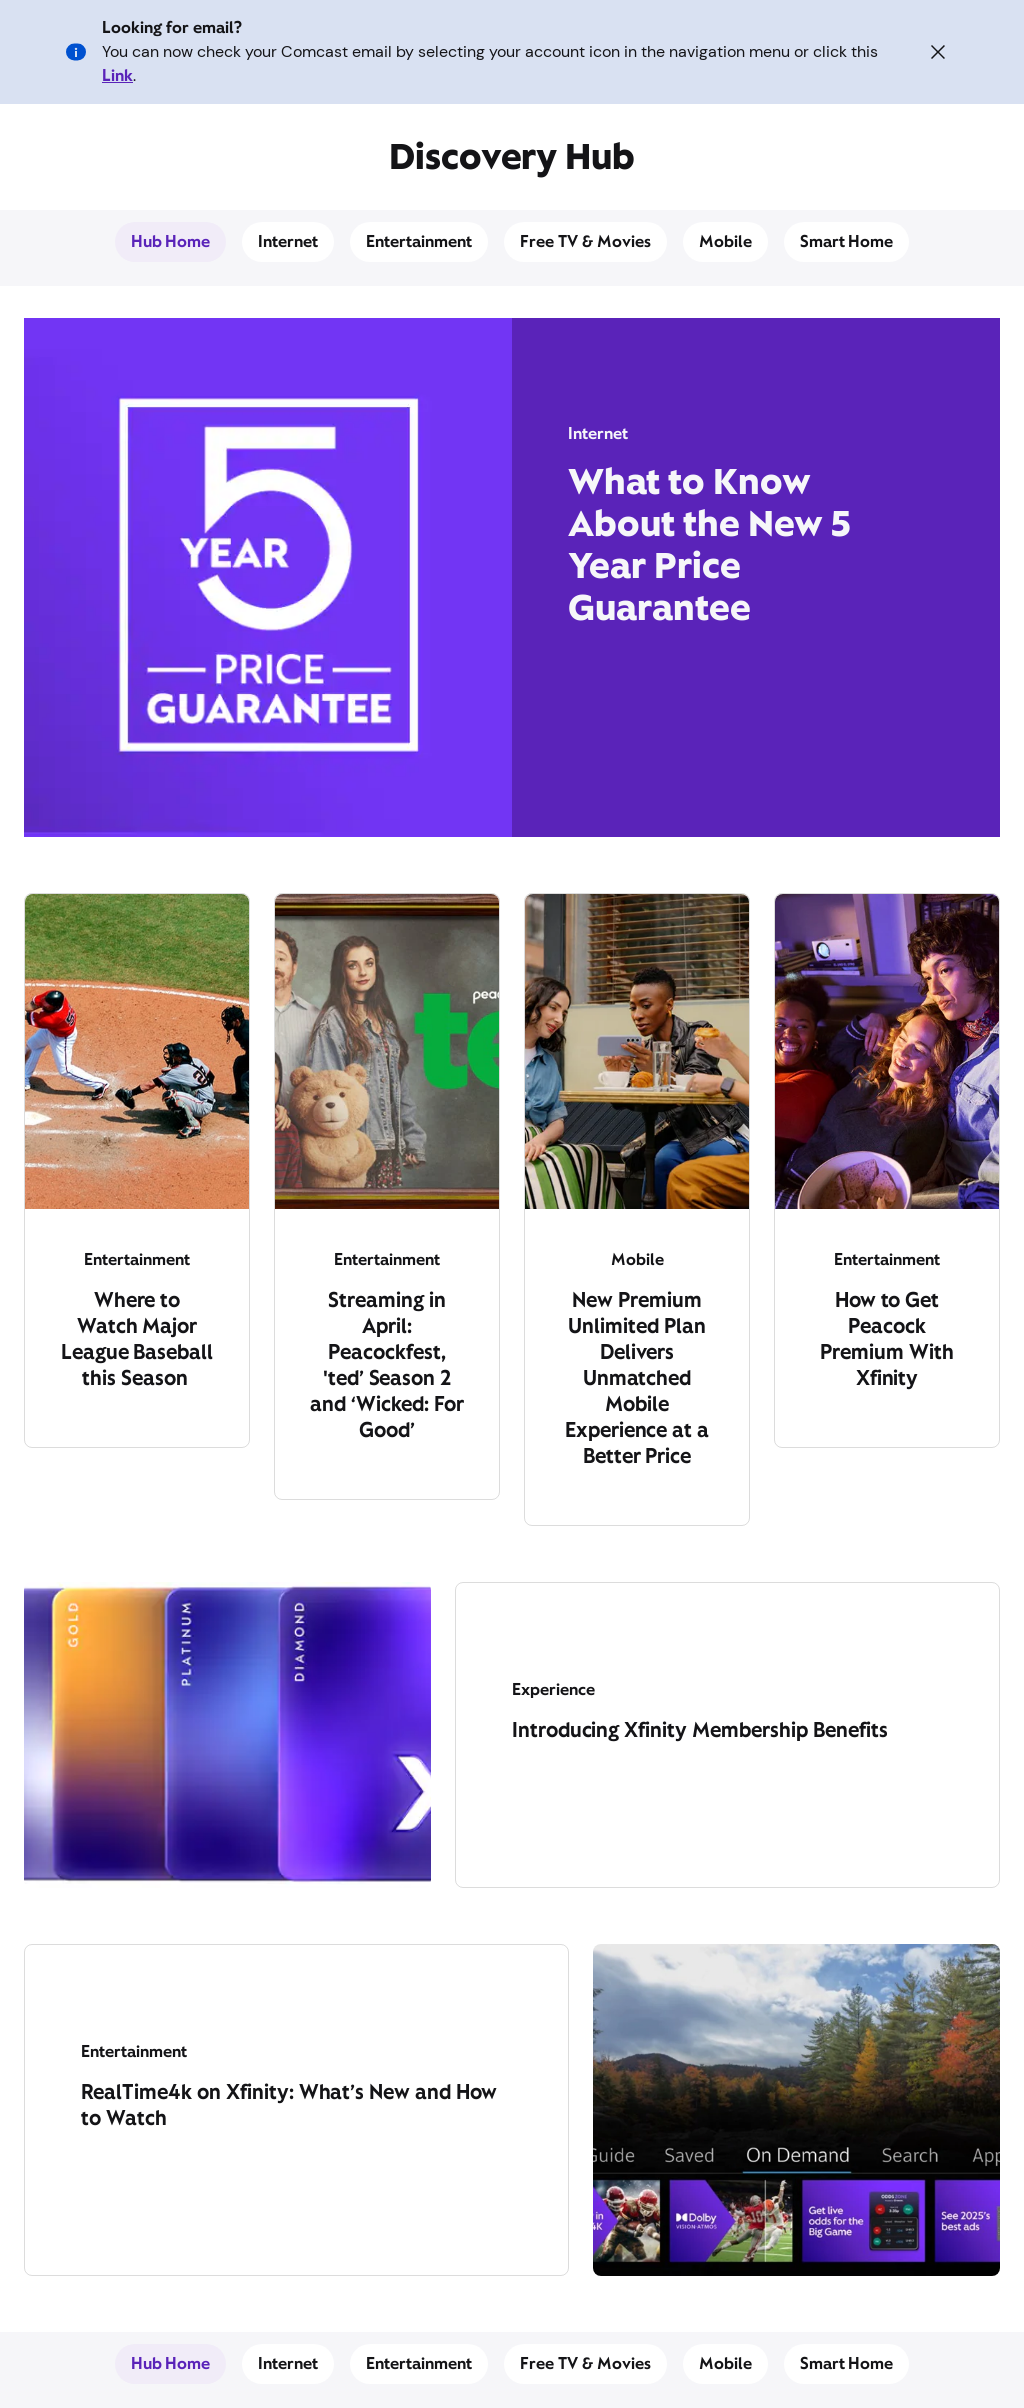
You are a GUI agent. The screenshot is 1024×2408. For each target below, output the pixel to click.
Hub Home (171, 241)
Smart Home (847, 241)
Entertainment (419, 241)
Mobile (725, 241)
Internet (288, 241)
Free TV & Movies (585, 241)
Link (117, 75)
